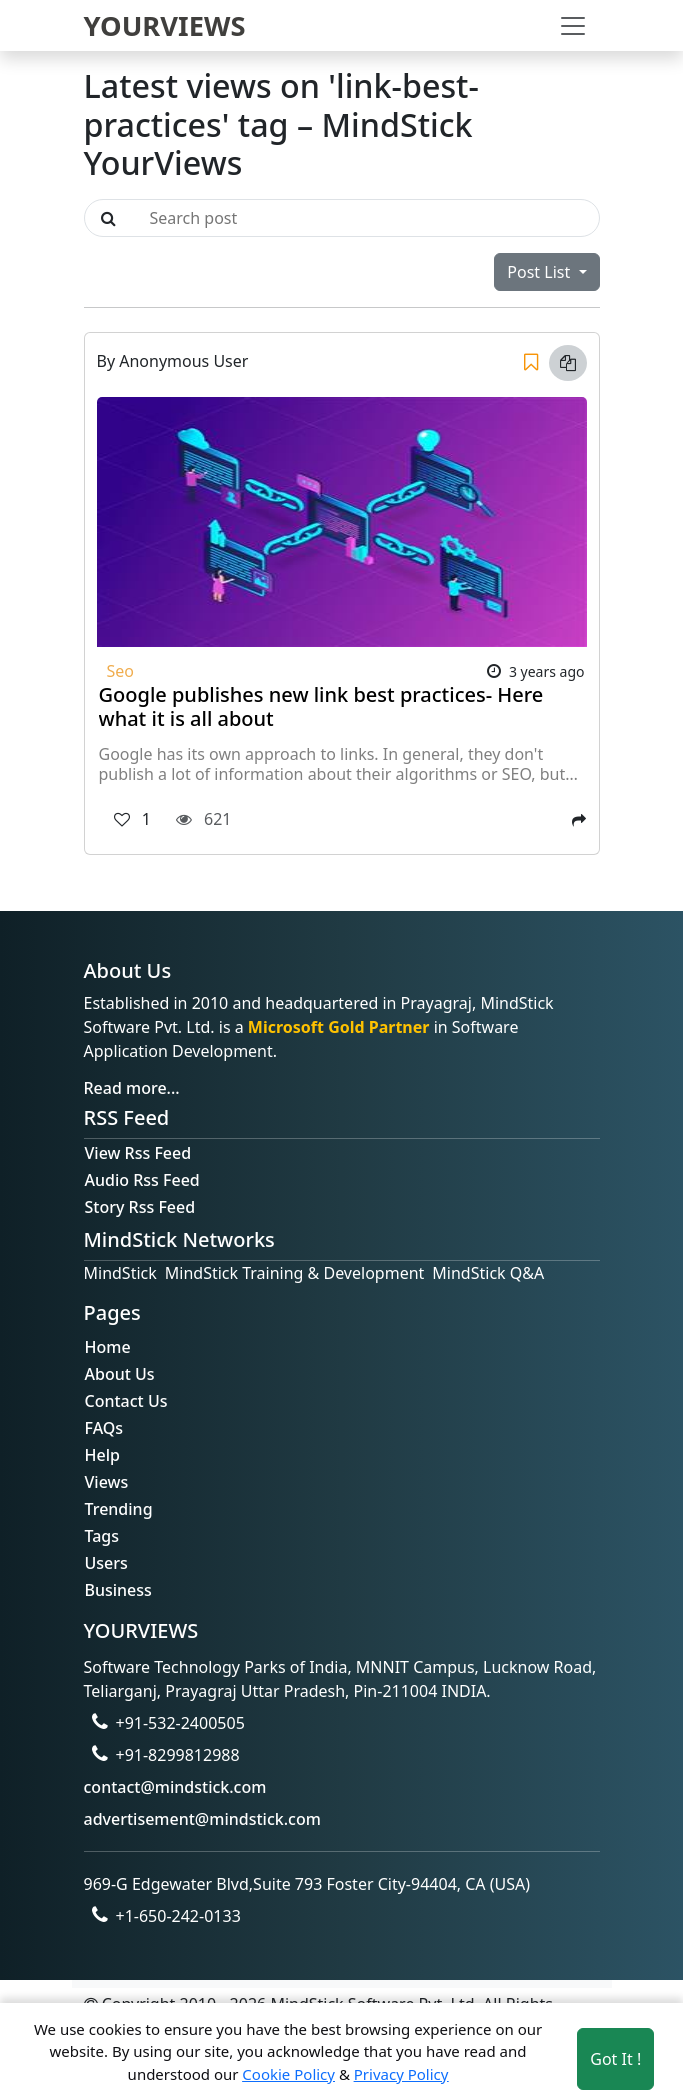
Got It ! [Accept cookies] (615, 2059)
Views (107, 1482)
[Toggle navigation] (573, 26)
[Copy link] (568, 363)
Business (118, 1590)
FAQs (104, 1428)
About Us (120, 1374)
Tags (102, 1536)
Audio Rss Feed (142, 1180)
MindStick (120, 1273)
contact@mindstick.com (175, 1787)
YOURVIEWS (165, 25)
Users (106, 1563)
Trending (119, 1509)
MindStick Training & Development (295, 1273)
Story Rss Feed (140, 1207)
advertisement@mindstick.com (202, 1819)
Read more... (132, 1088)
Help (102, 1455)
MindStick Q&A (488, 1273)
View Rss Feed (138, 1153)
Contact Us (126, 1401)
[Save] (531, 363)
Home (108, 1347)
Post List (540, 272)
